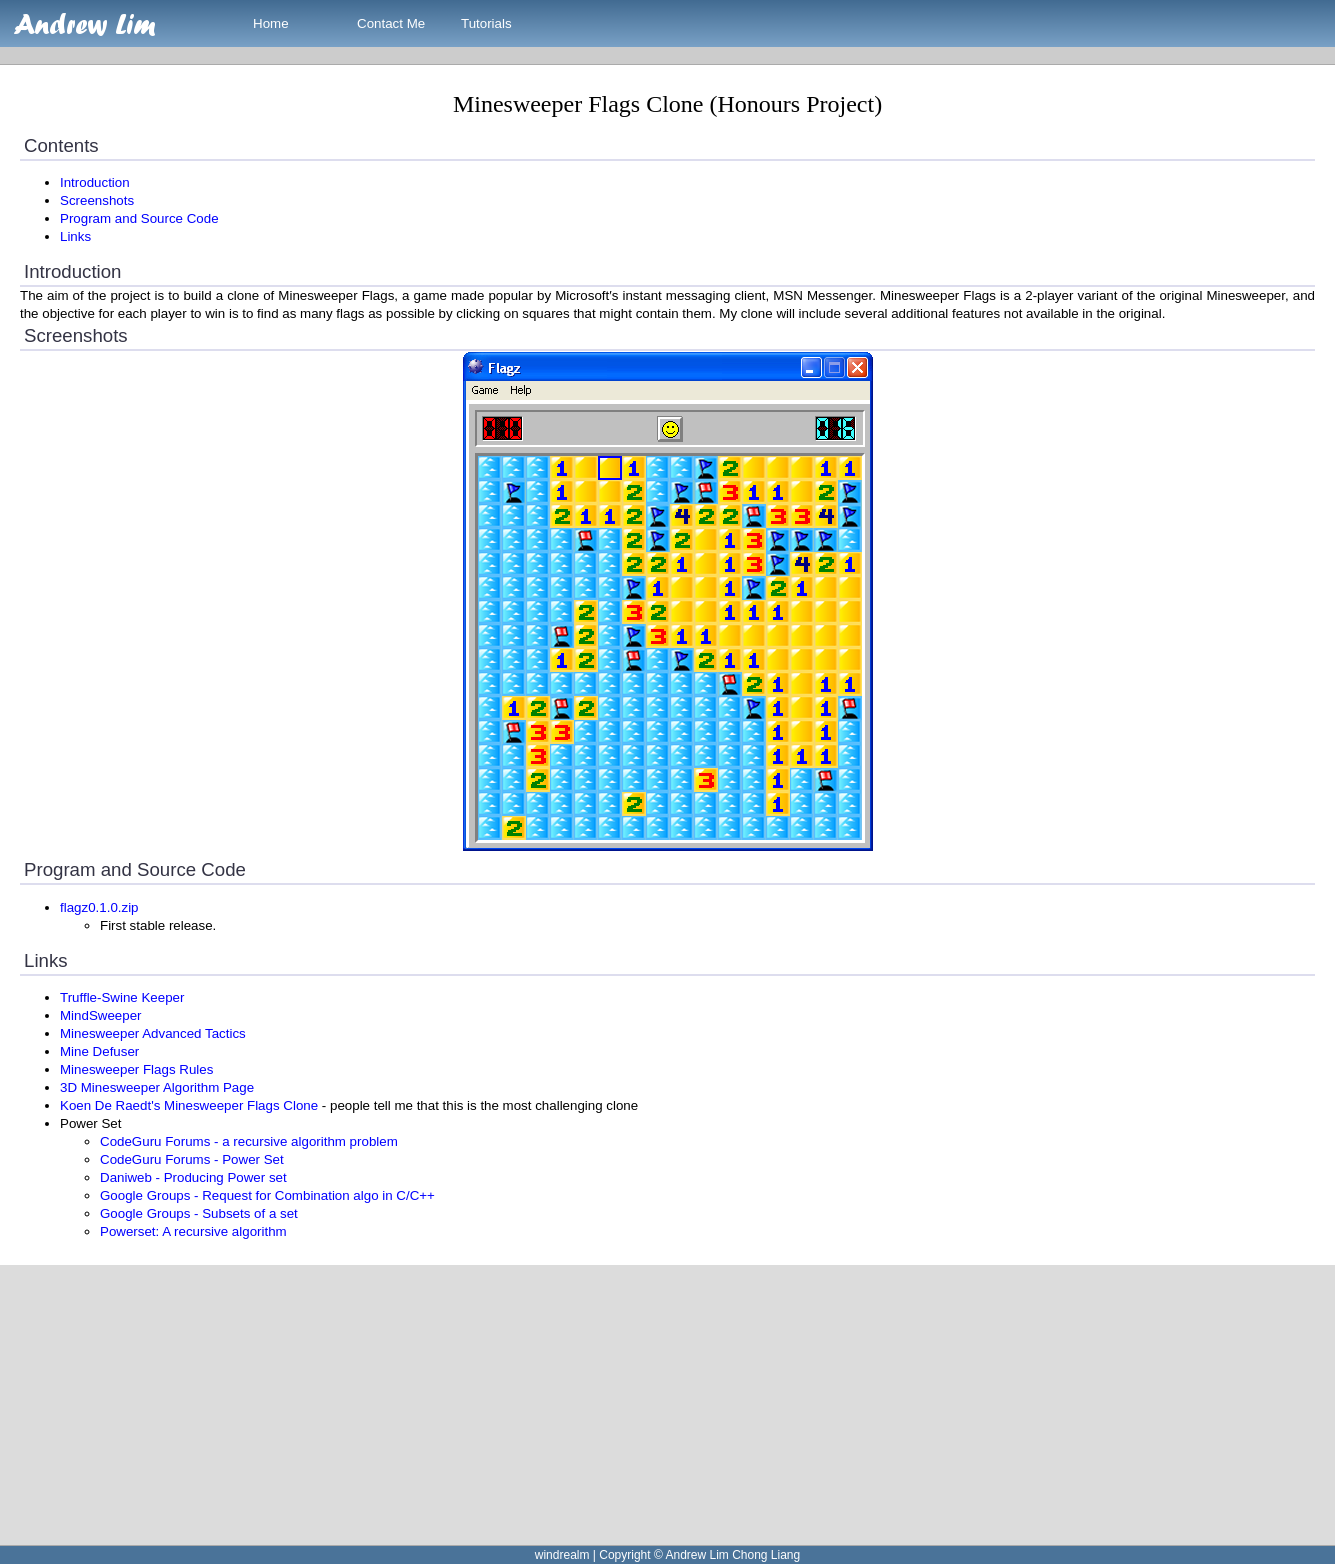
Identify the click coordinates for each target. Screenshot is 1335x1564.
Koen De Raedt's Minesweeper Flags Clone (189, 1105)
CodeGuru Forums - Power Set (192, 1159)
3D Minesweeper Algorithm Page (157, 1087)
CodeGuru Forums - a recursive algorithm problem (249, 1141)
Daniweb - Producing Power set (193, 1177)
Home (271, 23)
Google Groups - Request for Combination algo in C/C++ (267, 1195)
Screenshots (97, 200)
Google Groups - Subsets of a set (199, 1213)
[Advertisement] (600, 1405)
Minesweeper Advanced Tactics (153, 1033)
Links (75, 236)
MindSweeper (101, 1015)
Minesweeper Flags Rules (136, 1069)
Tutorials (486, 23)
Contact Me (391, 23)
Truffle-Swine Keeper (122, 997)
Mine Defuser (99, 1051)
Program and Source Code (139, 218)
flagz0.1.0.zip (99, 907)
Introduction (95, 182)
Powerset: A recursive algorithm (193, 1231)
